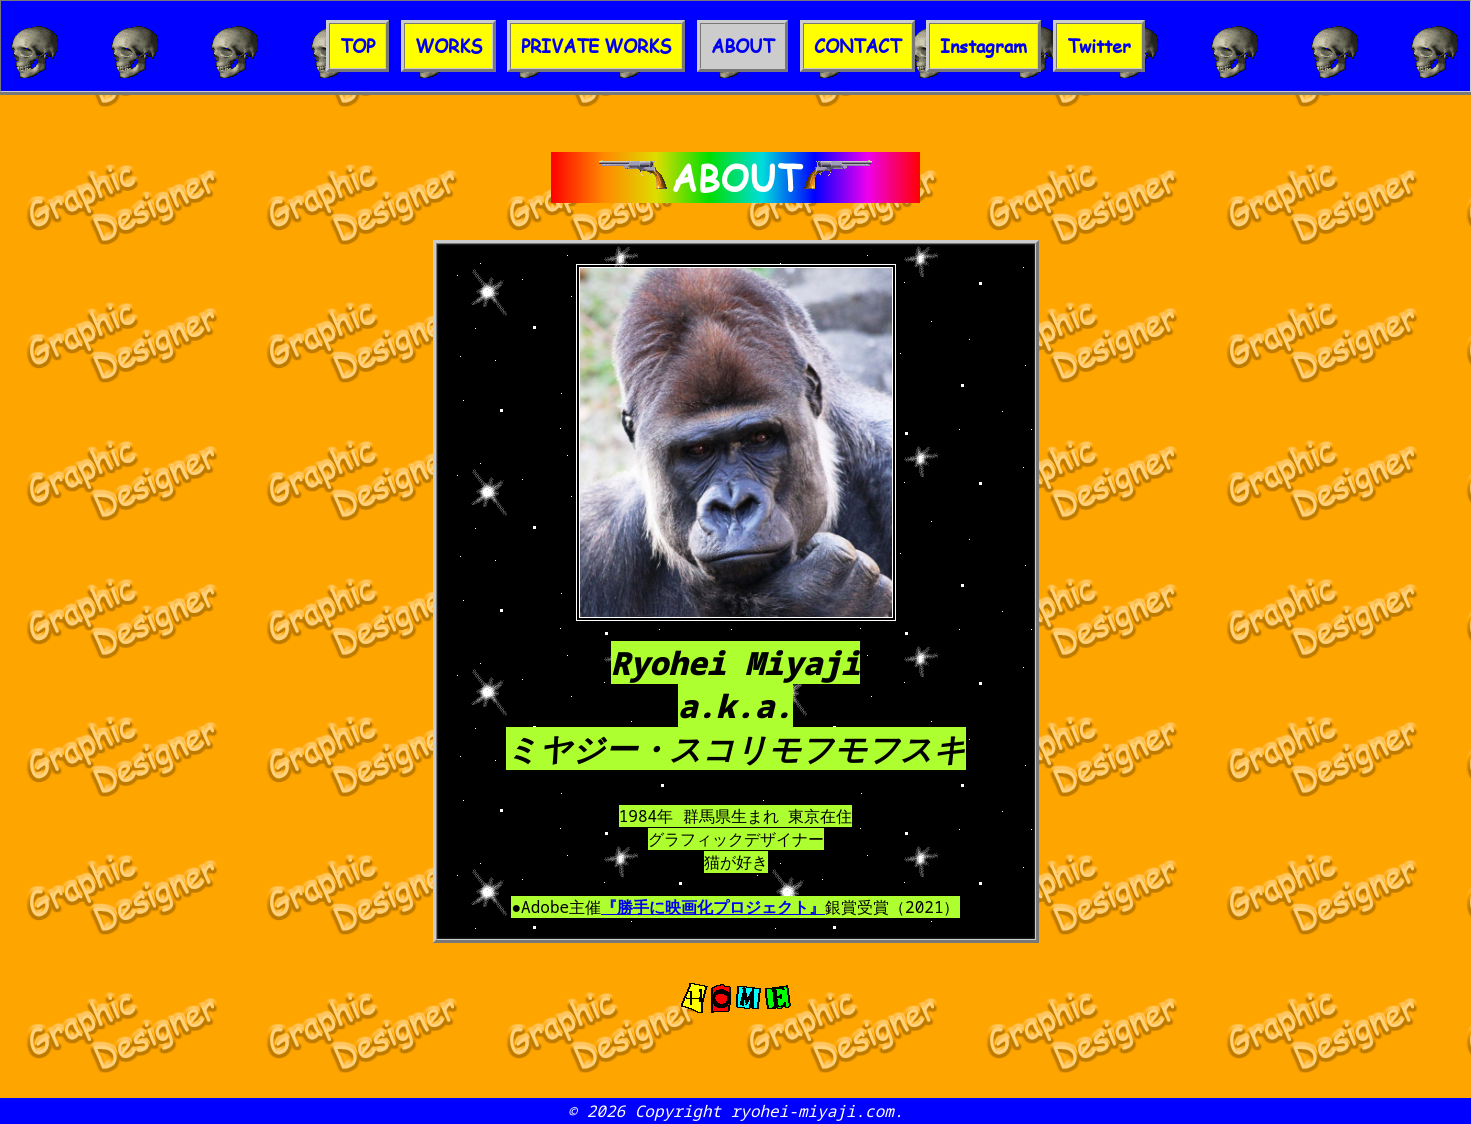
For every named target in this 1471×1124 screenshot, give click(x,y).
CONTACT (857, 46)
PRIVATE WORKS (596, 46)
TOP (357, 46)
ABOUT (742, 46)
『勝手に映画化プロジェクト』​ (713, 907)
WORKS (448, 46)
